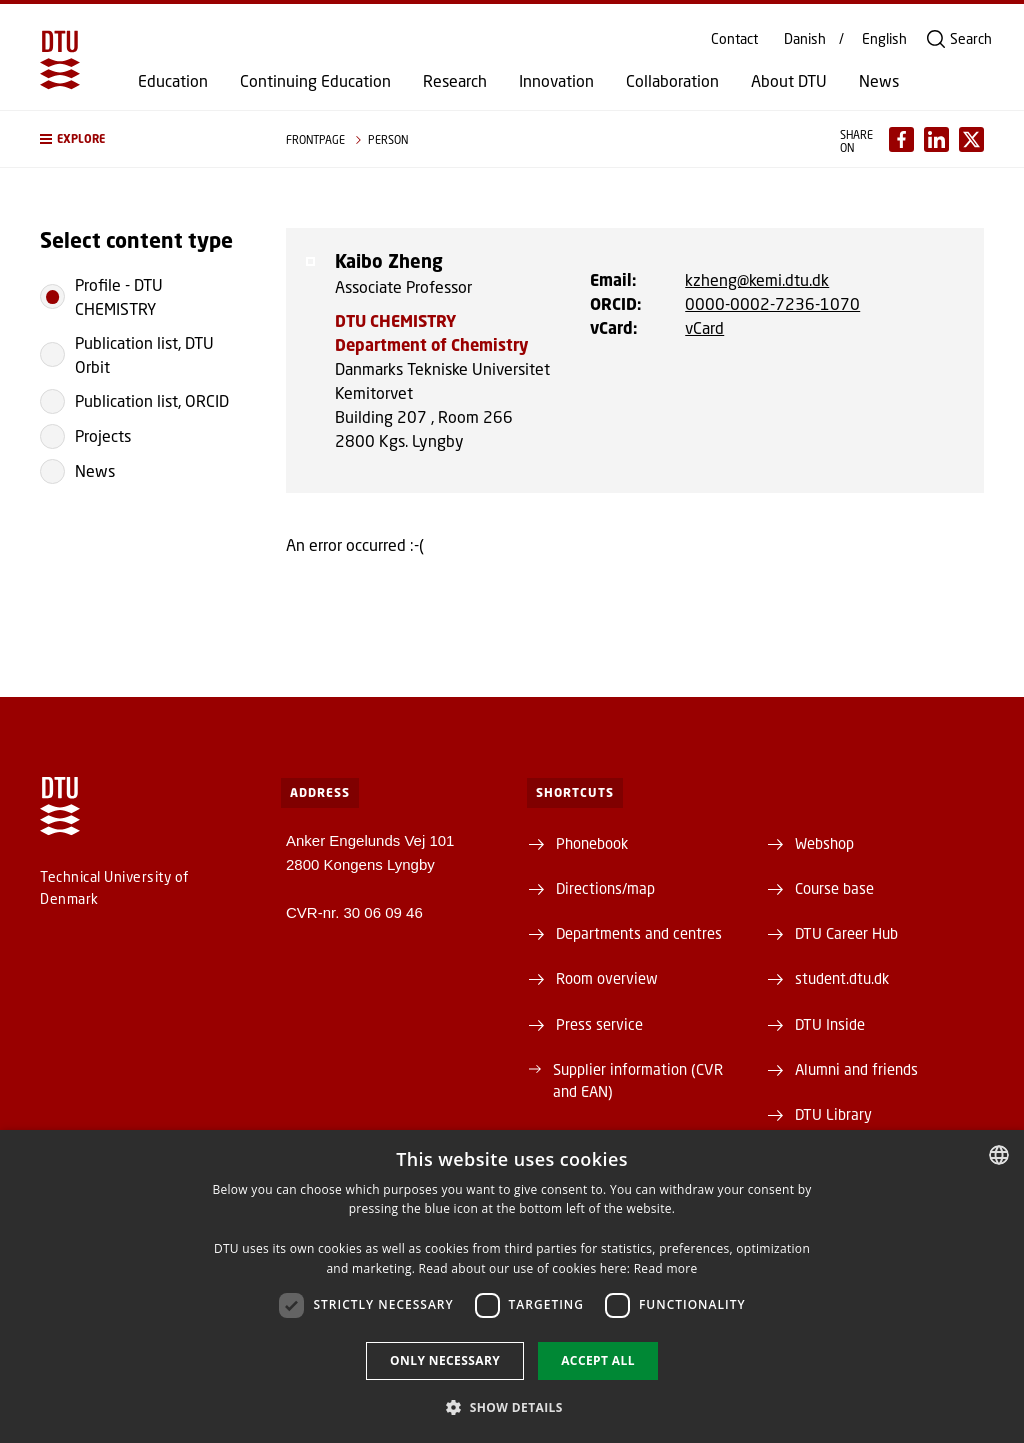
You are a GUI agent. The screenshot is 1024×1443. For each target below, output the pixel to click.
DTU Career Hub (846, 933)
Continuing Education (315, 81)
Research (455, 81)
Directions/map (605, 888)
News (879, 81)
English (884, 39)
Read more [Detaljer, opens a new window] (666, 1268)
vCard (704, 327)
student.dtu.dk (842, 978)
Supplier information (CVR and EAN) (638, 1080)
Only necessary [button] (445, 1360)
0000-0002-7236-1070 (772, 303)
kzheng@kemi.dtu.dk (757, 279)
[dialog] (512, 1286)
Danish (805, 39)
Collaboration (672, 81)
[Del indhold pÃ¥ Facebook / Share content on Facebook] (901, 139)
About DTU (789, 81)
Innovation (556, 81)
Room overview (607, 978)
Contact (734, 39)
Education (173, 81)
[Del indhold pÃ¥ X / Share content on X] (971, 139)
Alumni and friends (856, 1069)
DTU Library (833, 1114)
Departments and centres (639, 933)
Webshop (824, 843)
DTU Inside (830, 1024)
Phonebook (592, 843)
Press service (599, 1024)
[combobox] (999, 1155)
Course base (834, 888)
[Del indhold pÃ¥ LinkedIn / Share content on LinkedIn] (936, 139)
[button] (143, 139)
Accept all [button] (598, 1360)
